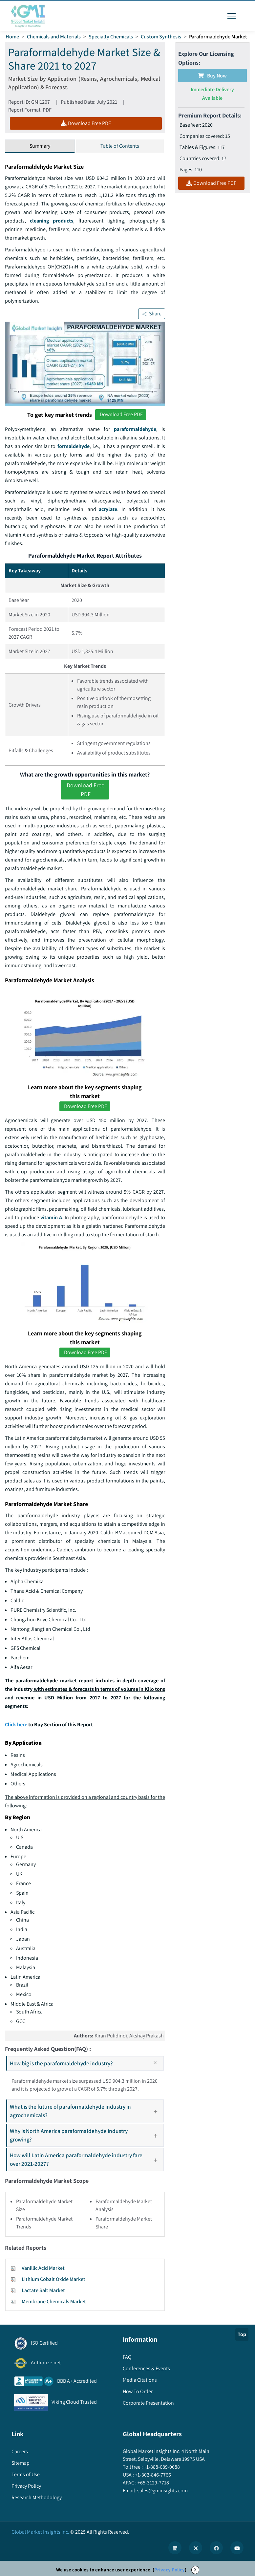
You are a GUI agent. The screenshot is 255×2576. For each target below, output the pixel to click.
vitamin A (51, 1217)
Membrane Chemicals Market (54, 2301)
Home (12, 36)
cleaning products (51, 220)
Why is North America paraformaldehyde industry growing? (86, 2135)
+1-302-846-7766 (152, 2474)
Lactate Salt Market (43, 2290)
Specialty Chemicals (111, 36)
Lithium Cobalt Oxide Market (53, 2279)
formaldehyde (73, 446)
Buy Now (212, 75)
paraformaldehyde (135, 429)
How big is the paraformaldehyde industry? (86, 2063)
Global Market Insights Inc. (40, 2531)
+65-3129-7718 (153, 2482)
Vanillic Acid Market (43, 2268)
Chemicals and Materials (54, 36)
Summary (40, 145)
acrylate (108, 509)
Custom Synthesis (161, 36)
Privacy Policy (169, 2569)
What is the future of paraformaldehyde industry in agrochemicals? (86, 2111)
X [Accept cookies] (195, 2569)
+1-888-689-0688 (161, 2466)
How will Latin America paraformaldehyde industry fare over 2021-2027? (86, 2159)
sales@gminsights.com (162, 2490)
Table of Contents (119, 145)
